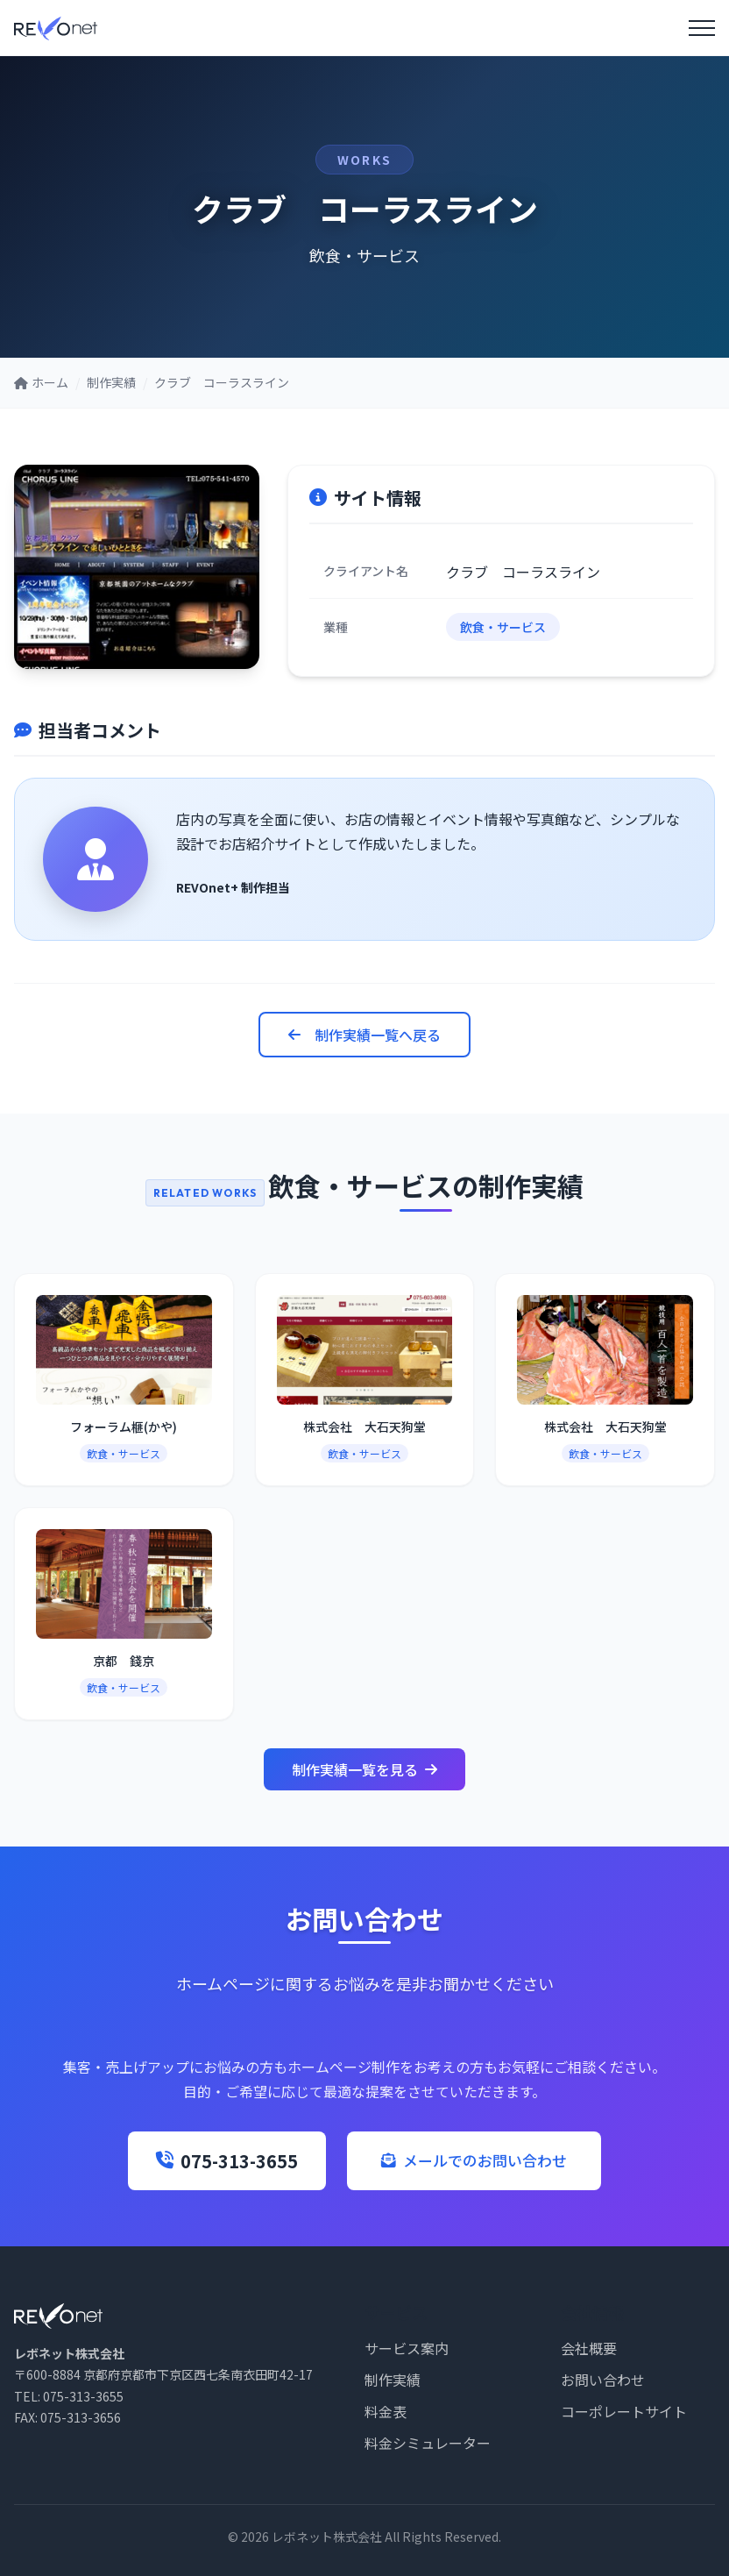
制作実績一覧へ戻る (364, 1034)
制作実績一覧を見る (364, 1769)
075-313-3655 (214, 2161)
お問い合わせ (603, 2379)
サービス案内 (406, 2348)
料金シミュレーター (427, 2442)
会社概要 (589, 2348)
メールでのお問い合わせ (474, 2160)
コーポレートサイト (624, 2411)
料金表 (385, 2411)
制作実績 (392, 2379)
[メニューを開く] (702, 28)
